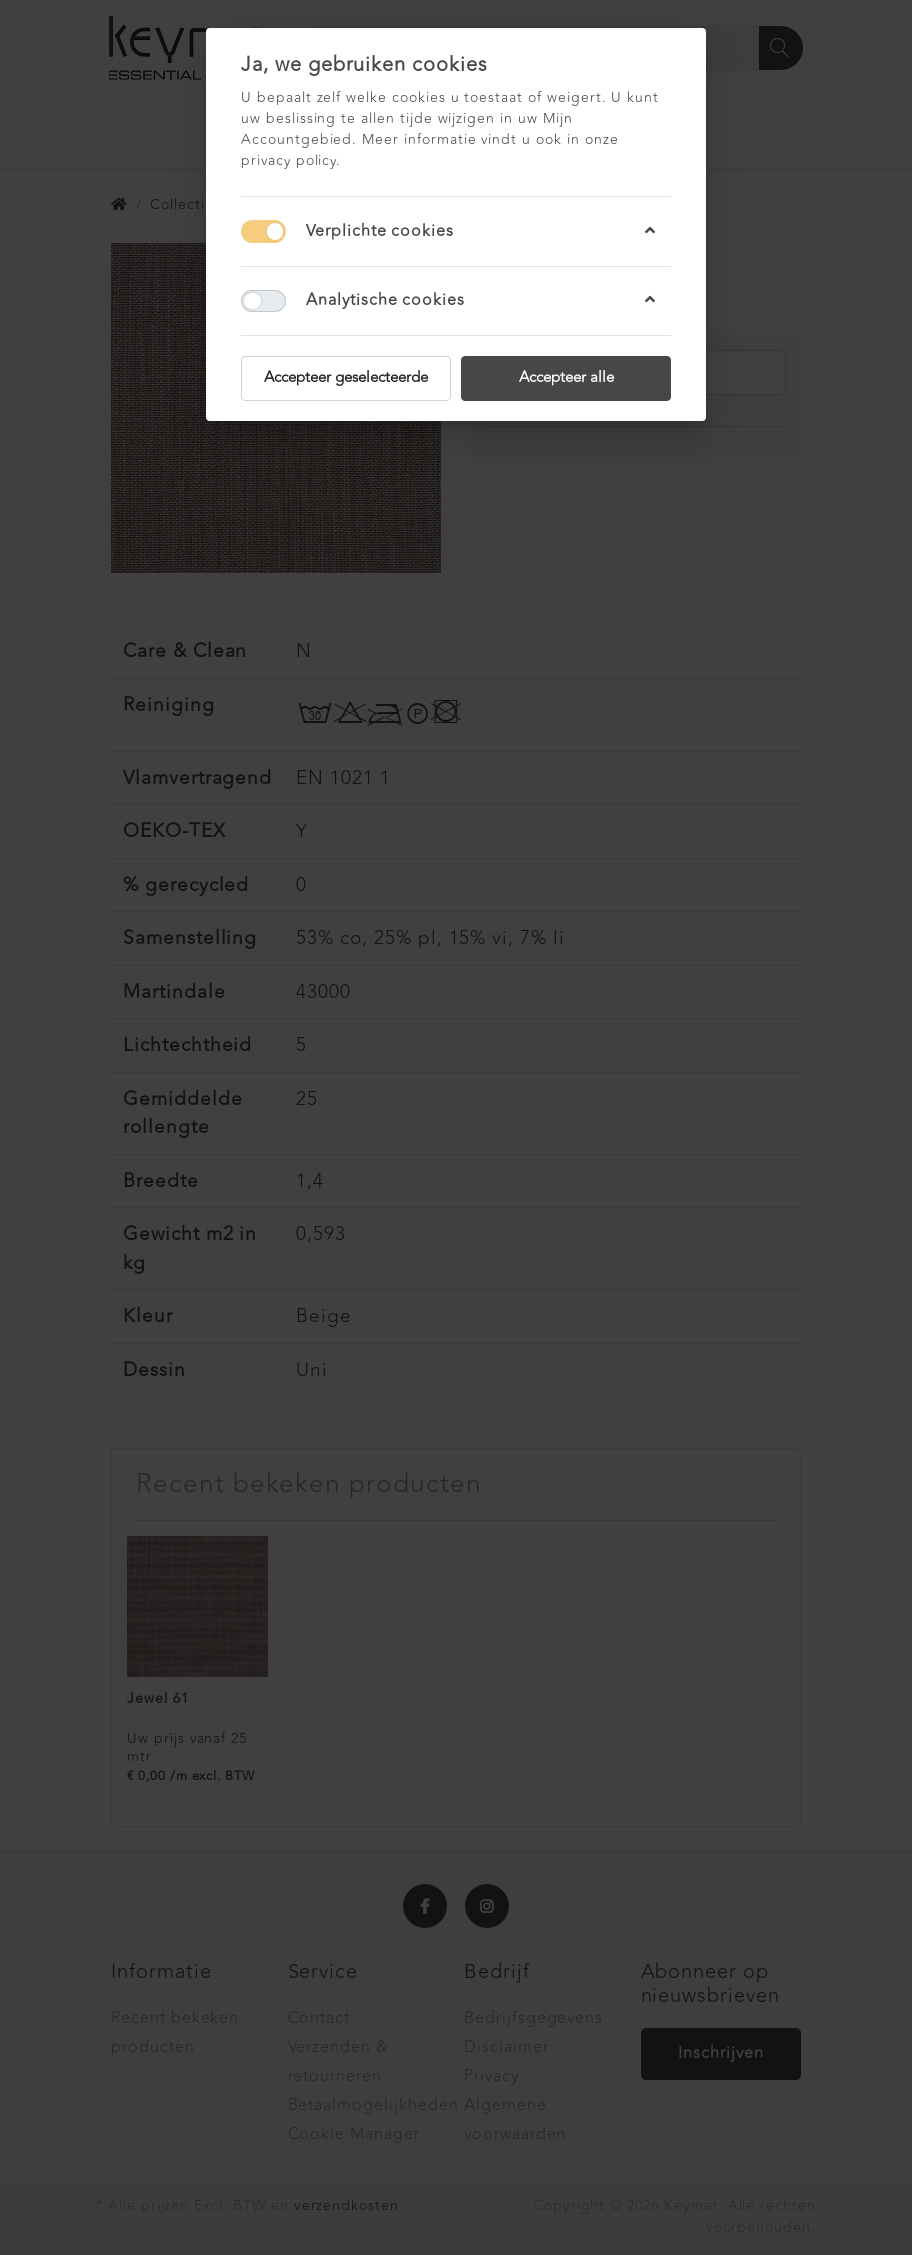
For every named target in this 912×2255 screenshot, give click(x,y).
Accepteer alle (566, 377)
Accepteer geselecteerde (346, 377)
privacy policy (288, 160)
